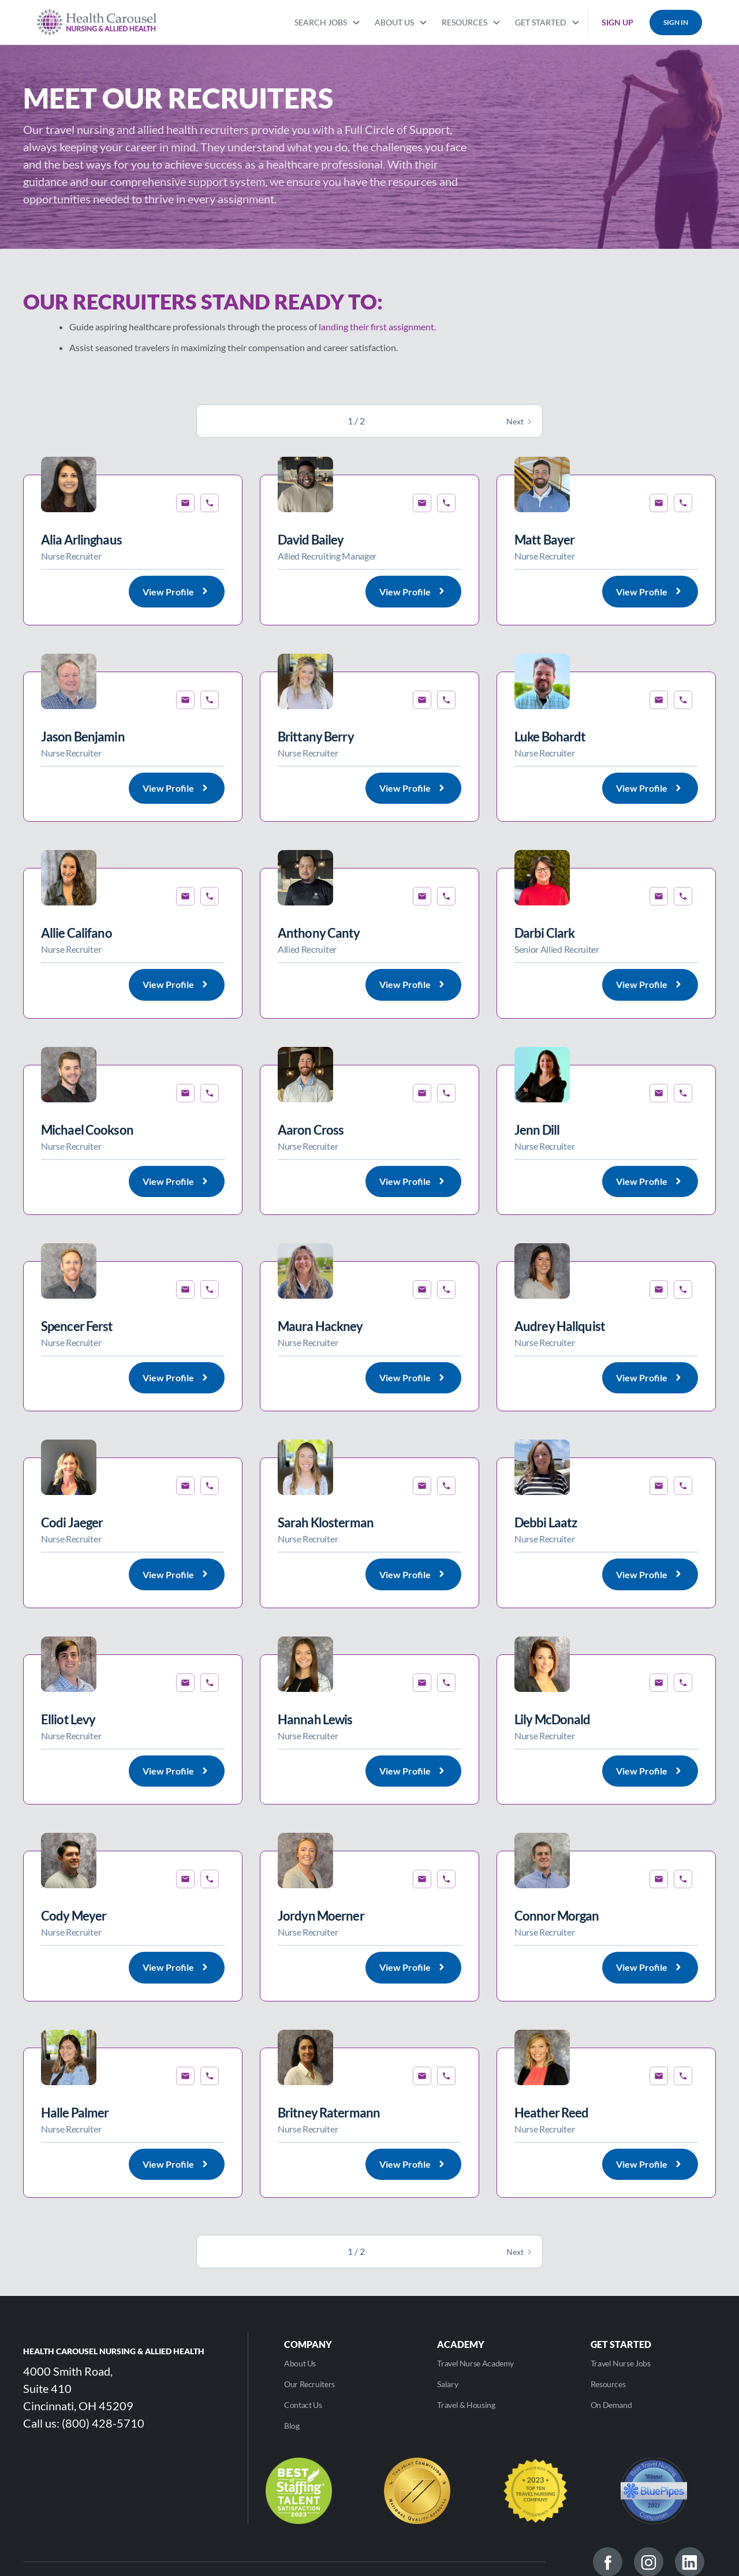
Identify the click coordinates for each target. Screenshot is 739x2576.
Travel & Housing (466, 2405)
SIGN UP (617, 22)
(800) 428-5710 (103, 2423)
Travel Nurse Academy (475, 2363)
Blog (292, 2425)
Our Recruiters (309, 2384)
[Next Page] (519, 421)
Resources (608, 2384)
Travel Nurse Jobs (621, 2363)
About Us (300, 2363)
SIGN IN (675, 22)
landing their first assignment (376, 326)
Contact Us (303, 2405)
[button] (328, 21)
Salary (447, 2384)
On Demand (611, 2405)
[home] (96, 22)
